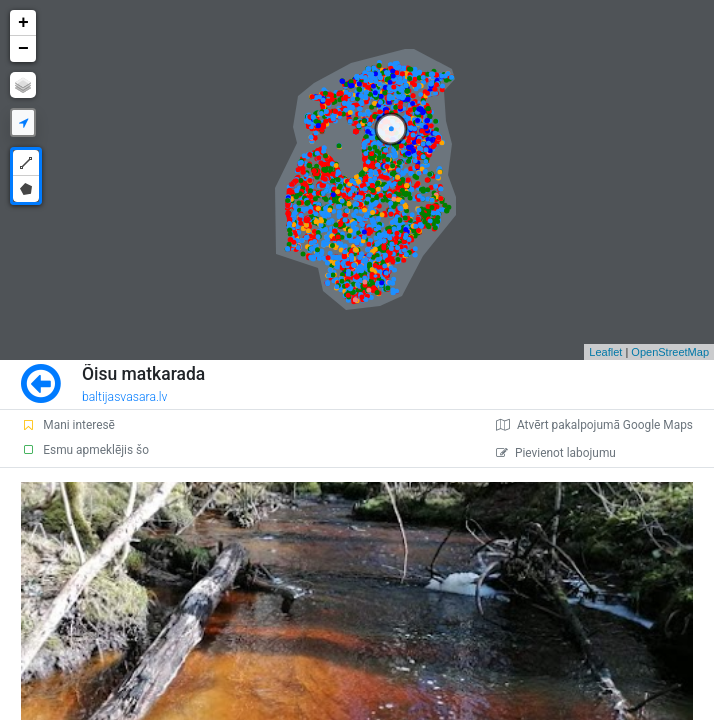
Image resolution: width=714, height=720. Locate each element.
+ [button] (23, 23)
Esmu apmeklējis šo (85, 450)
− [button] (23, 49)
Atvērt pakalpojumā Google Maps (594, 425)
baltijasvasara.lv (125, 397)
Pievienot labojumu (556, 453)
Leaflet (605, 352)
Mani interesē (68, 425)
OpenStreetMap (670, 352)
